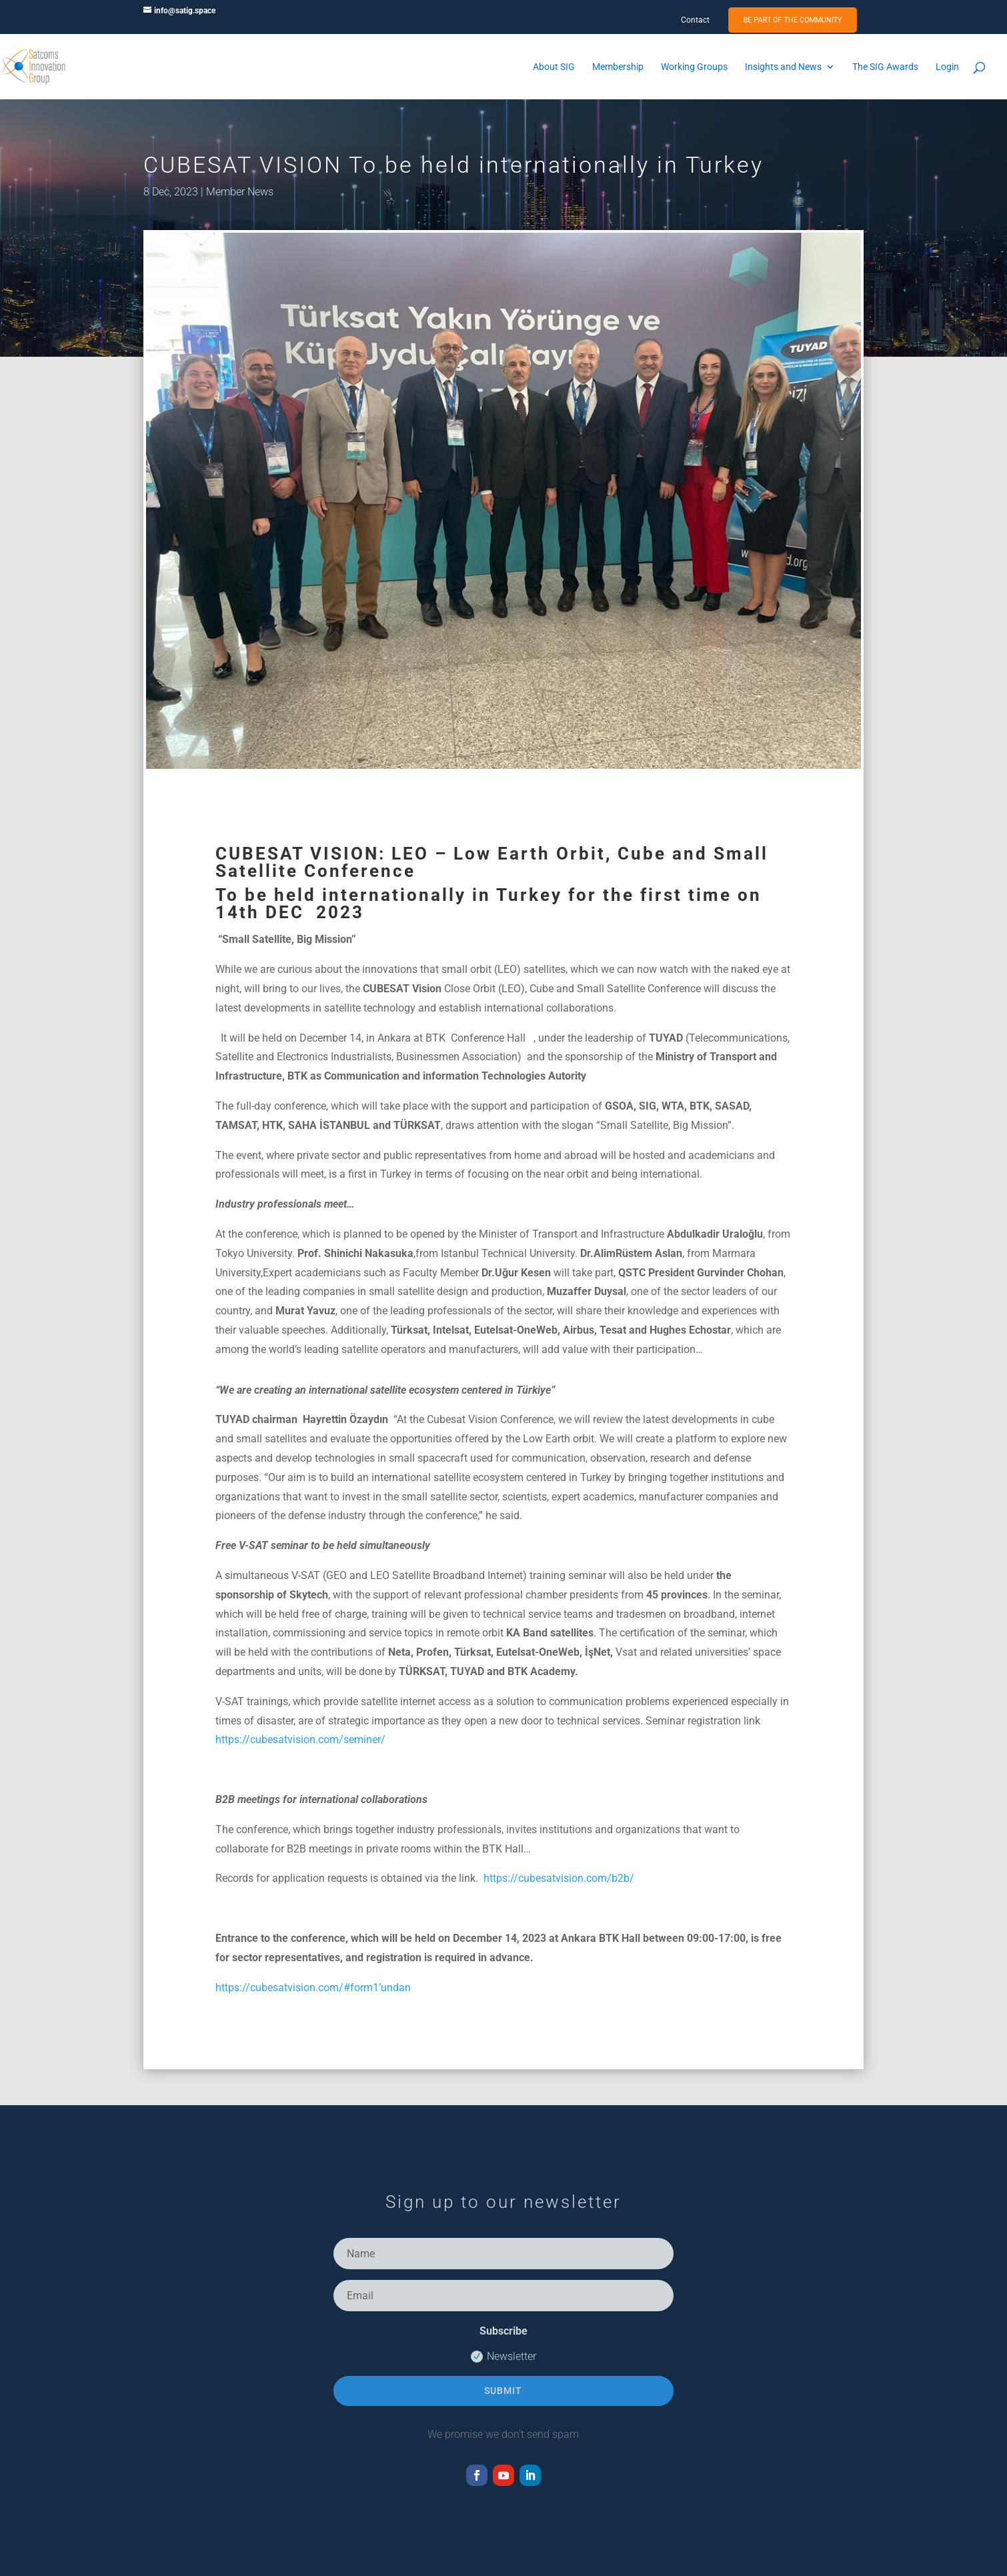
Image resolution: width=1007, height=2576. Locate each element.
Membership (618, 67)
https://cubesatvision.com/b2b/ (558, 1878)
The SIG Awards (885, 67)
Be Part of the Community (792, 20)
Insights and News (783, 67)
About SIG (554, 67)
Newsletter (503, 2356)
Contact (695, 20)
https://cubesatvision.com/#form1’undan (313, 1987)
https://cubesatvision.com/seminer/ (300, 1739)
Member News (239, 191)
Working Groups (694, 67)
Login (947, 67)
